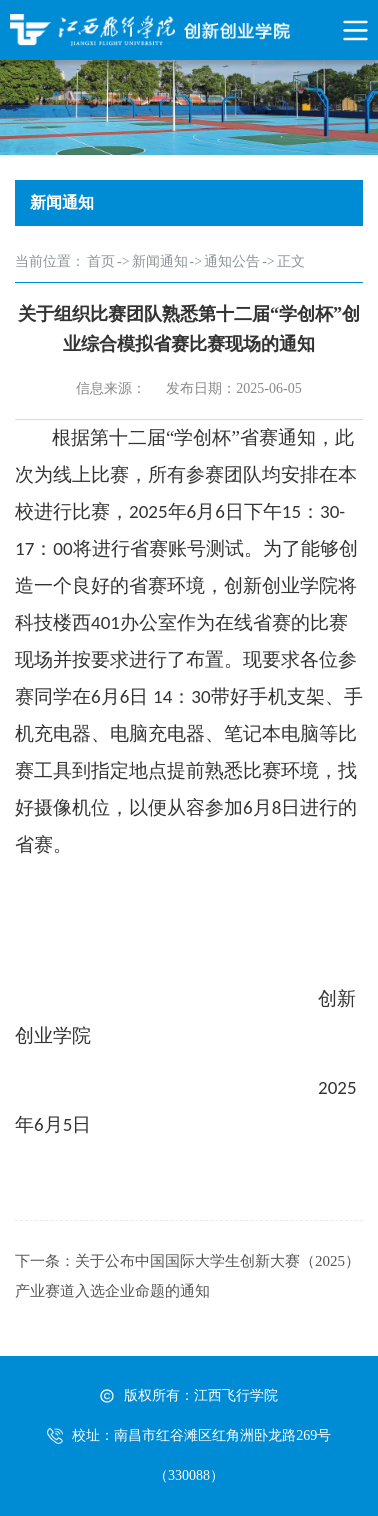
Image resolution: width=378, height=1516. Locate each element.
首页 (101, 261)
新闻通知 (160, 261)
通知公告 (232, 261)
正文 (291, 261)
